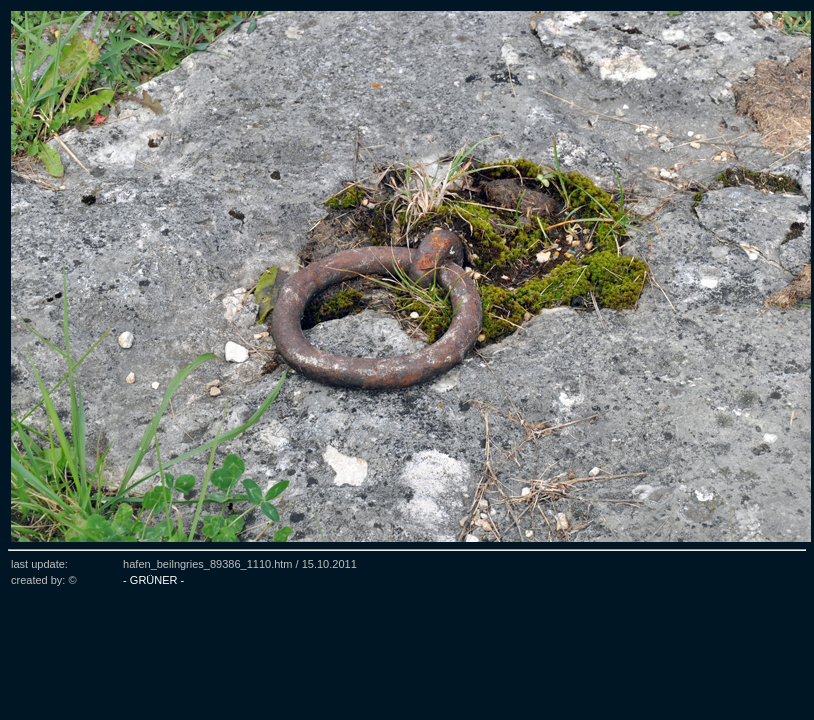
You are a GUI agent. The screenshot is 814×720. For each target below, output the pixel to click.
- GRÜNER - (153, 580)
